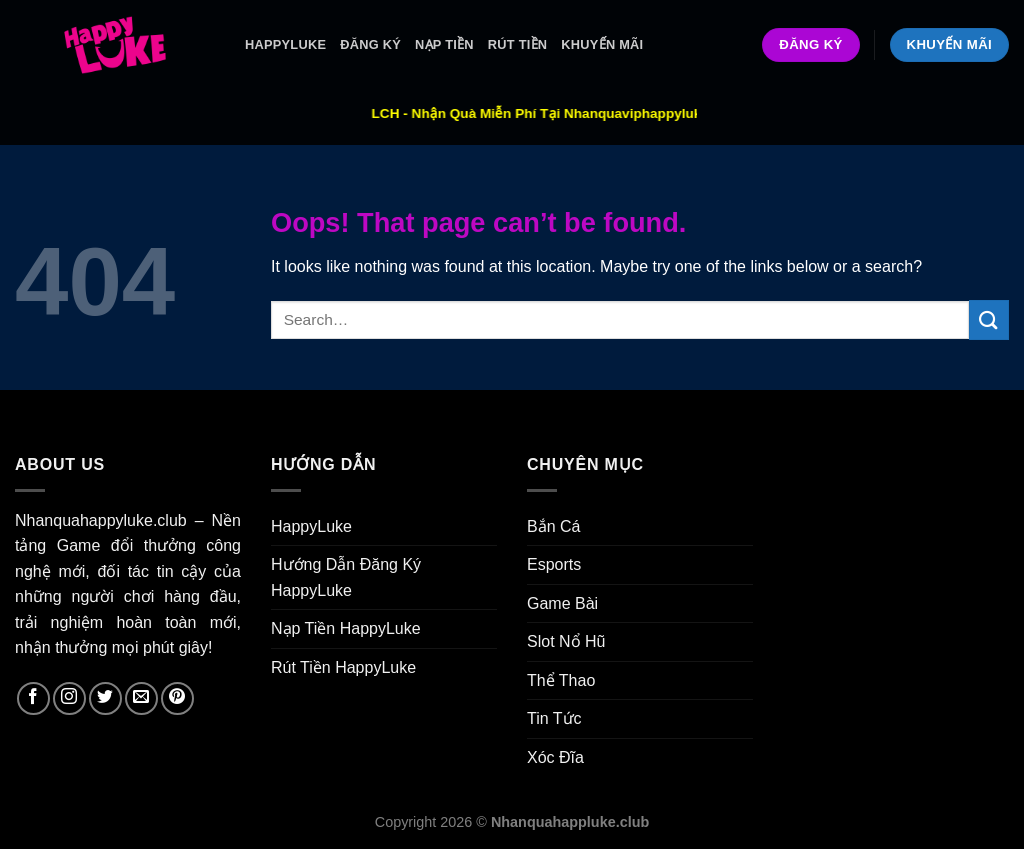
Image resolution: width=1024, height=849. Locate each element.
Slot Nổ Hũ (566, 641)
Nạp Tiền (444, 44)
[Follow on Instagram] (69, 698)
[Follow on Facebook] (33, 698)
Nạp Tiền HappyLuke (346, 628)
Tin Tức (554, 718)
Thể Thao (561, 680)
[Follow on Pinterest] (177, 698)
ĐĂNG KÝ (370, 44)
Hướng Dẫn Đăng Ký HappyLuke (346, 577)
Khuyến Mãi (602, 44)
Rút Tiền (518, 44)
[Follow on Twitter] (105, 698)
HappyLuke (285, 44)
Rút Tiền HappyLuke (343, 667)
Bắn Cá (553, 526)
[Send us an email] (141, 698)
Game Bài (562, 603)
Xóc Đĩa (555, 757)
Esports (554, 564)
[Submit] (989, 319)
